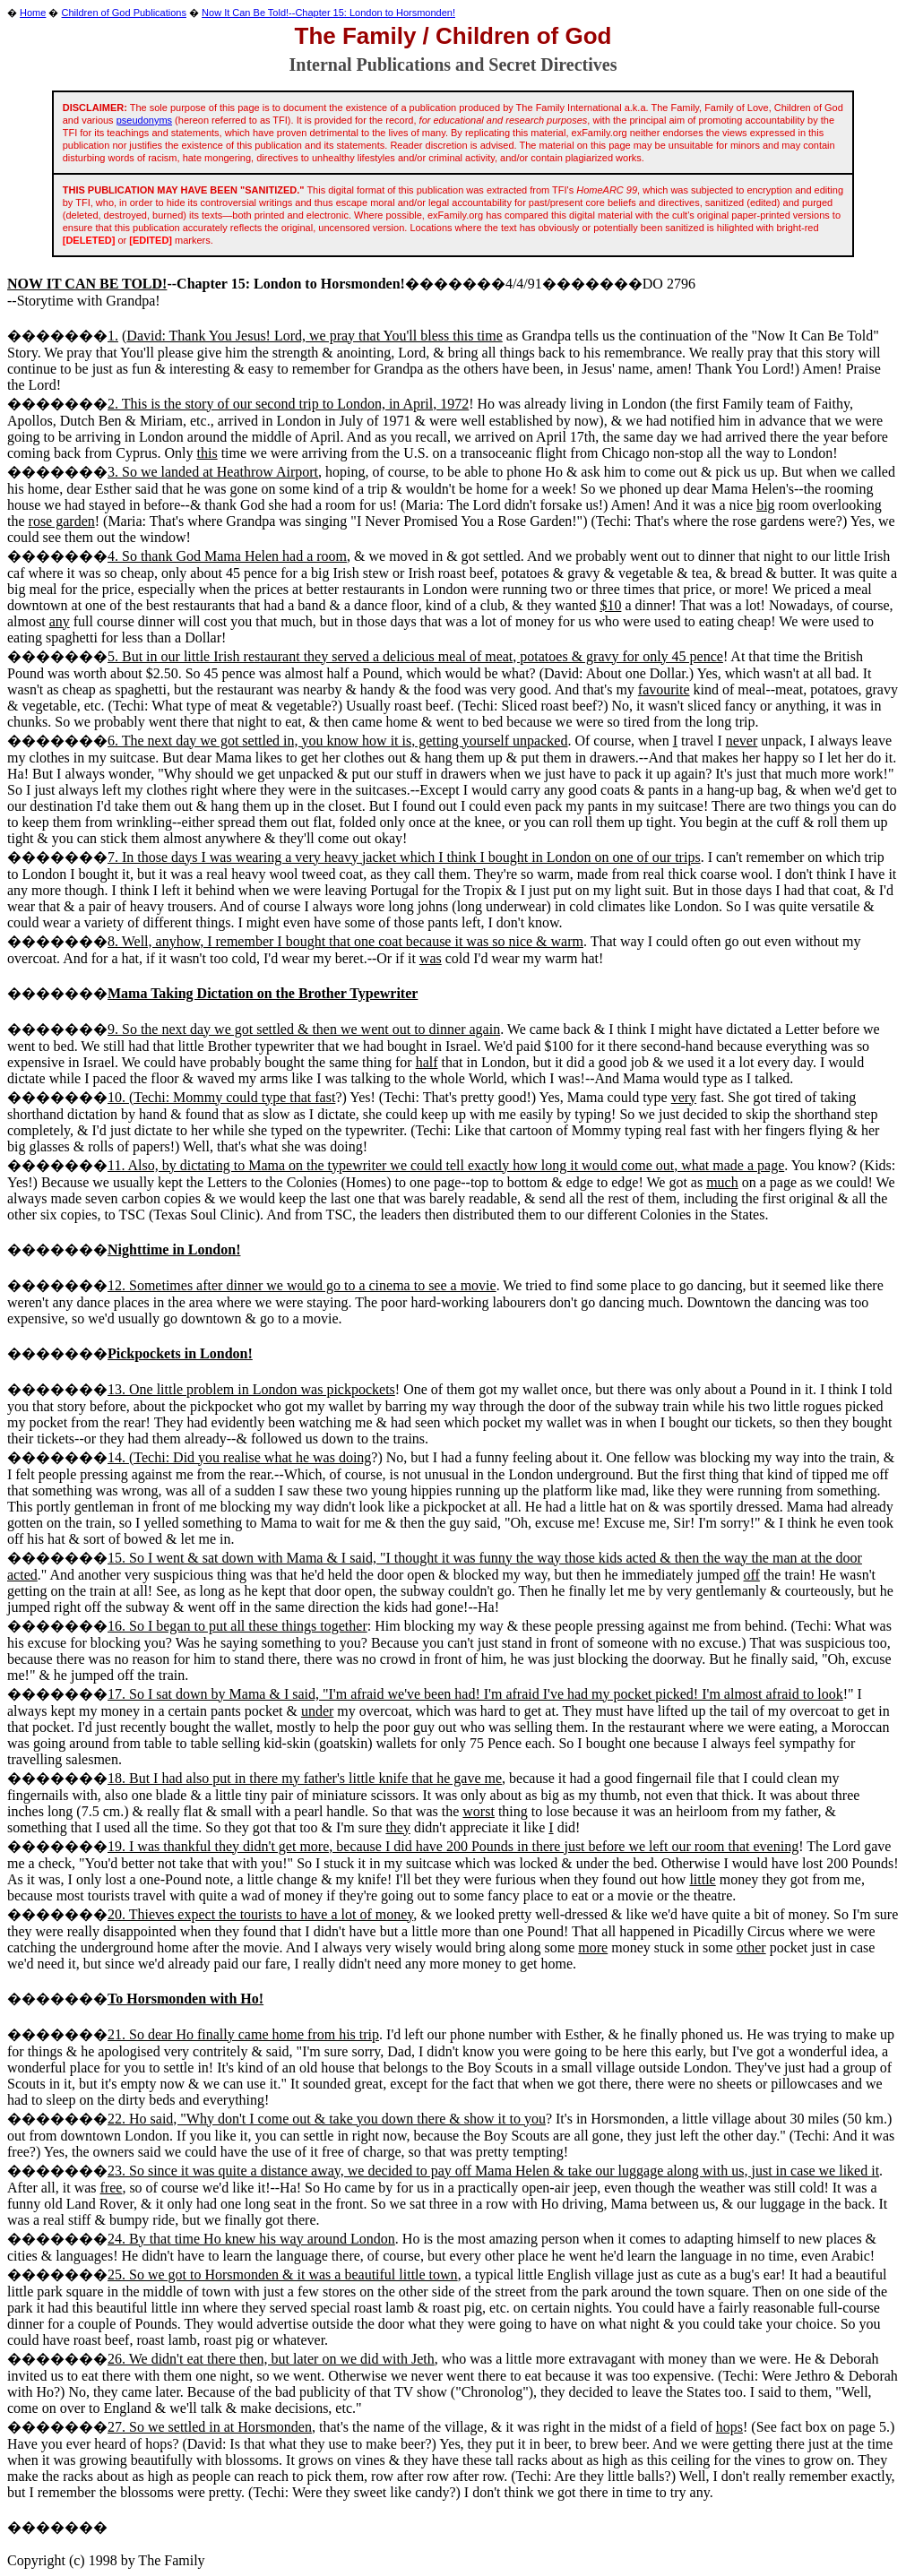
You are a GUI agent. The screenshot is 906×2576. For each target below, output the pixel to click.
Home (33, 12)
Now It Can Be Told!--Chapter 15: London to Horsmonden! (328, 12)
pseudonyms (144, 120)
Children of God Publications (124, 12)
